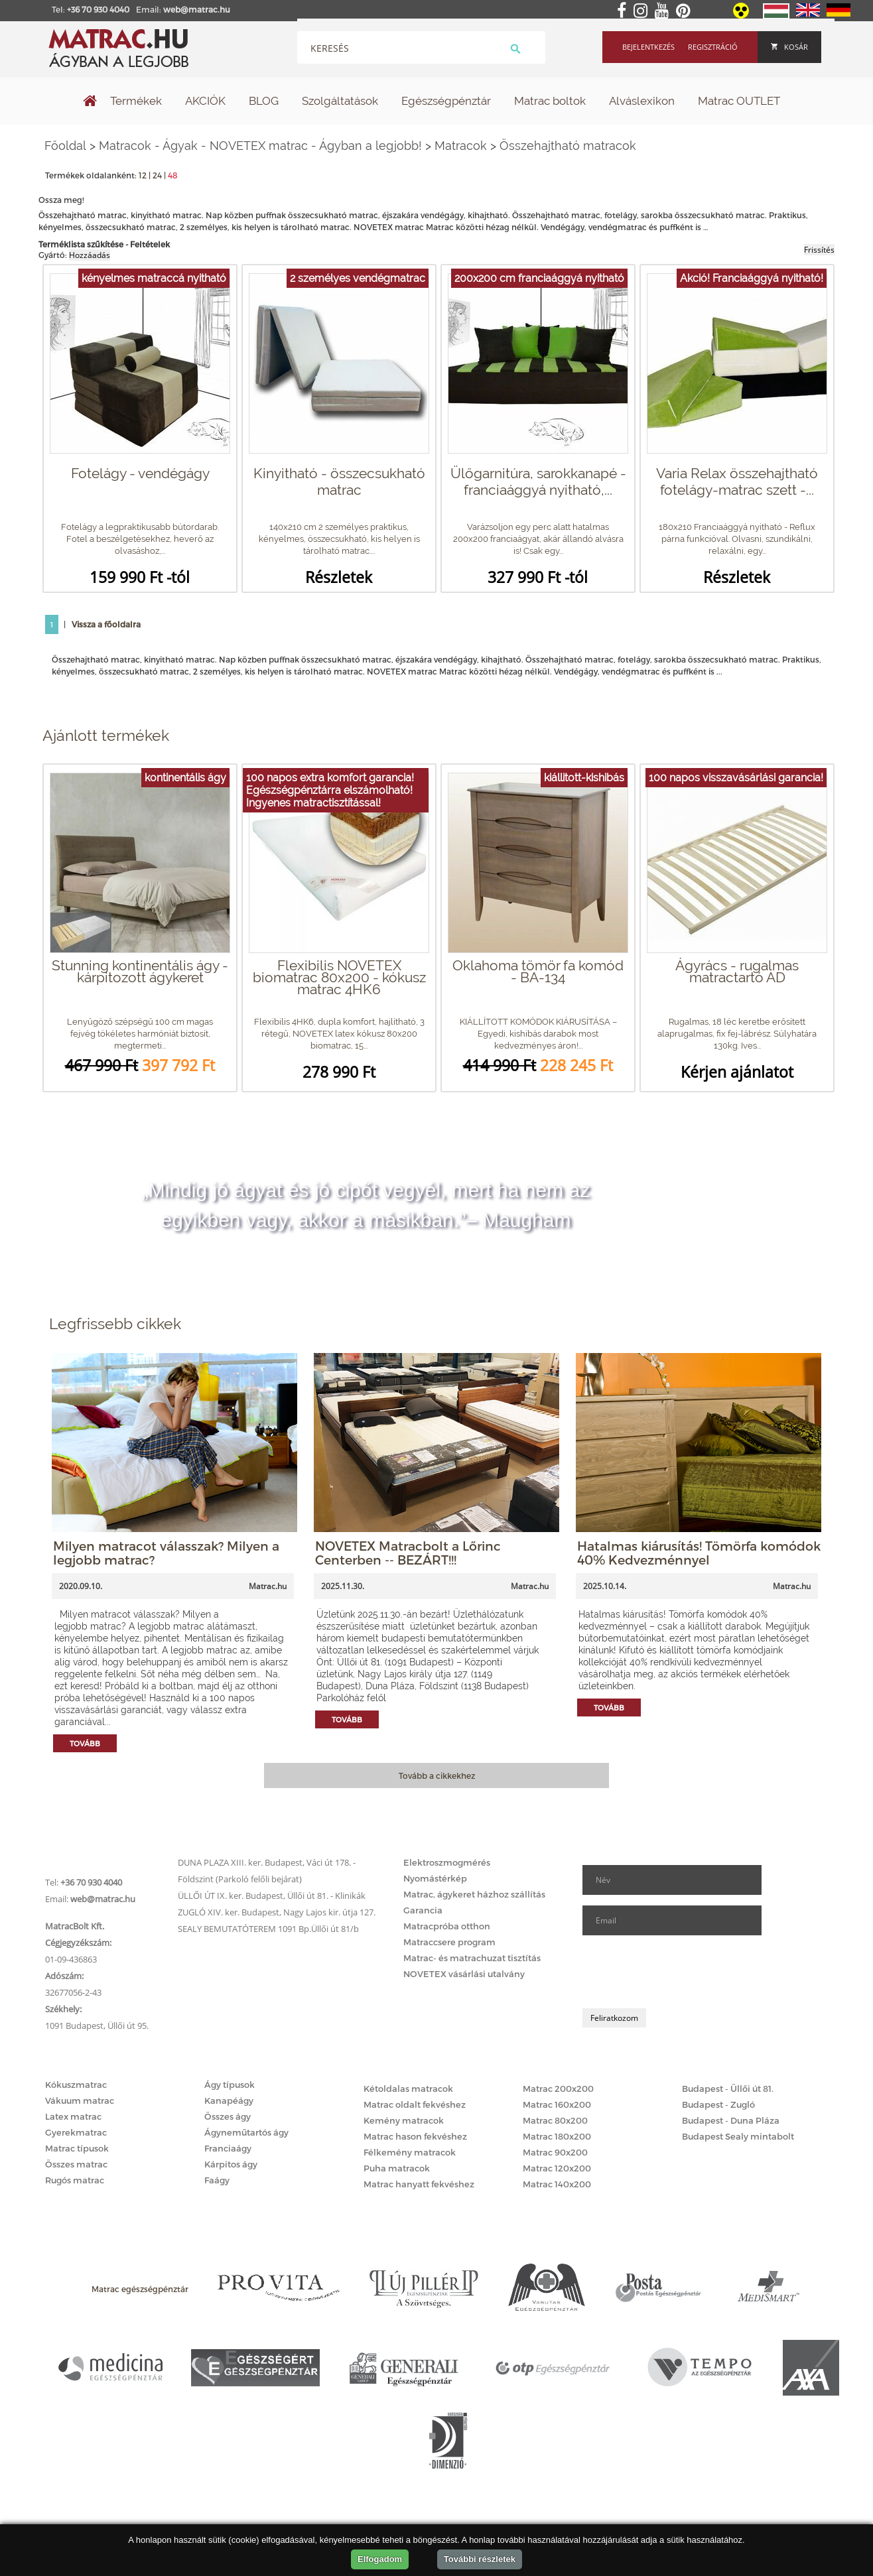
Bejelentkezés (648, 47)
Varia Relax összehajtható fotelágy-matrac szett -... (737, 481)
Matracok (461, 146)
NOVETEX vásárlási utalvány (464, 1973)
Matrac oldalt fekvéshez (415, 2104)
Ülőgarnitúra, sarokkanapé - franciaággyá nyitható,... (538, 481)
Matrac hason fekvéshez (415, 2136)
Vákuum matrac (79, 2100)
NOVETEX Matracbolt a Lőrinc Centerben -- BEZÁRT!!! (408, 1552)
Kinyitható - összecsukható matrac (339, 481)
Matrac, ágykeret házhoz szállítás (474, 1894)
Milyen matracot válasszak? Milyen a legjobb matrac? (166, 1552)
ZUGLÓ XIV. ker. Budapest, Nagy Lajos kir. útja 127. (276, 1912)
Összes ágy (227, 2116)
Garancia (422, 1910)
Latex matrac (73, 2116)
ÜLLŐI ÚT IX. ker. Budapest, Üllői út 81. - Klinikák (272, 1895)
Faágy (217, 2180)
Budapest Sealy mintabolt (738, 2136)
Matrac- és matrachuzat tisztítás (472, 1958)
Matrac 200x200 (558, 2088)
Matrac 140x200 (557, 2184)
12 (143, 175)
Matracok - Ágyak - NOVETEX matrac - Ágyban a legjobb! (260, 146)
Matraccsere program (449, 1942)
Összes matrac (76, 2164)
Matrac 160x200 (557, 2104)
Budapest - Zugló (718, 2104)
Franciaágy (227, 2148)
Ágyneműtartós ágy (246, 2132)
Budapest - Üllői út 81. (727, 2088)
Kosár (789, 47)
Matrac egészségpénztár (140, 2288)
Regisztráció (713, 47)
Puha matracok (397, 2168)
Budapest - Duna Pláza (730, 2120)
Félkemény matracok (410, 2152)
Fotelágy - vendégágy (140, 473)
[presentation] (683, 1972)
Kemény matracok (404, 2120)
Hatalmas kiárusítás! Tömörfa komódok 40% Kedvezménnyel (699, 1552)
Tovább (85, 1743)
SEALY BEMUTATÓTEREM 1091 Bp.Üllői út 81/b (268, 1929)
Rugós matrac (74, 2180)
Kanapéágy (228, 2100)
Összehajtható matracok (568, 146)
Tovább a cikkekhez (437, 1775)
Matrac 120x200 (557, 2168)
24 (157, 175)
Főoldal (65, 146)
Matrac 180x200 (557, 2136)
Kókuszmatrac (76, 2084)
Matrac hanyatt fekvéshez (419, 2184)
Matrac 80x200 (555, 2120)
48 (173, 175)
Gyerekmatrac (76, 2132)
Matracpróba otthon (446, 1926)
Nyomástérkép (435, 1878)
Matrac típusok (77, 2148)
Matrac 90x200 (555, 2152)
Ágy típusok (229, 2084)
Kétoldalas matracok (408, 2088)
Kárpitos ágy (230, 2164)
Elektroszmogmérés (446, 1862)
